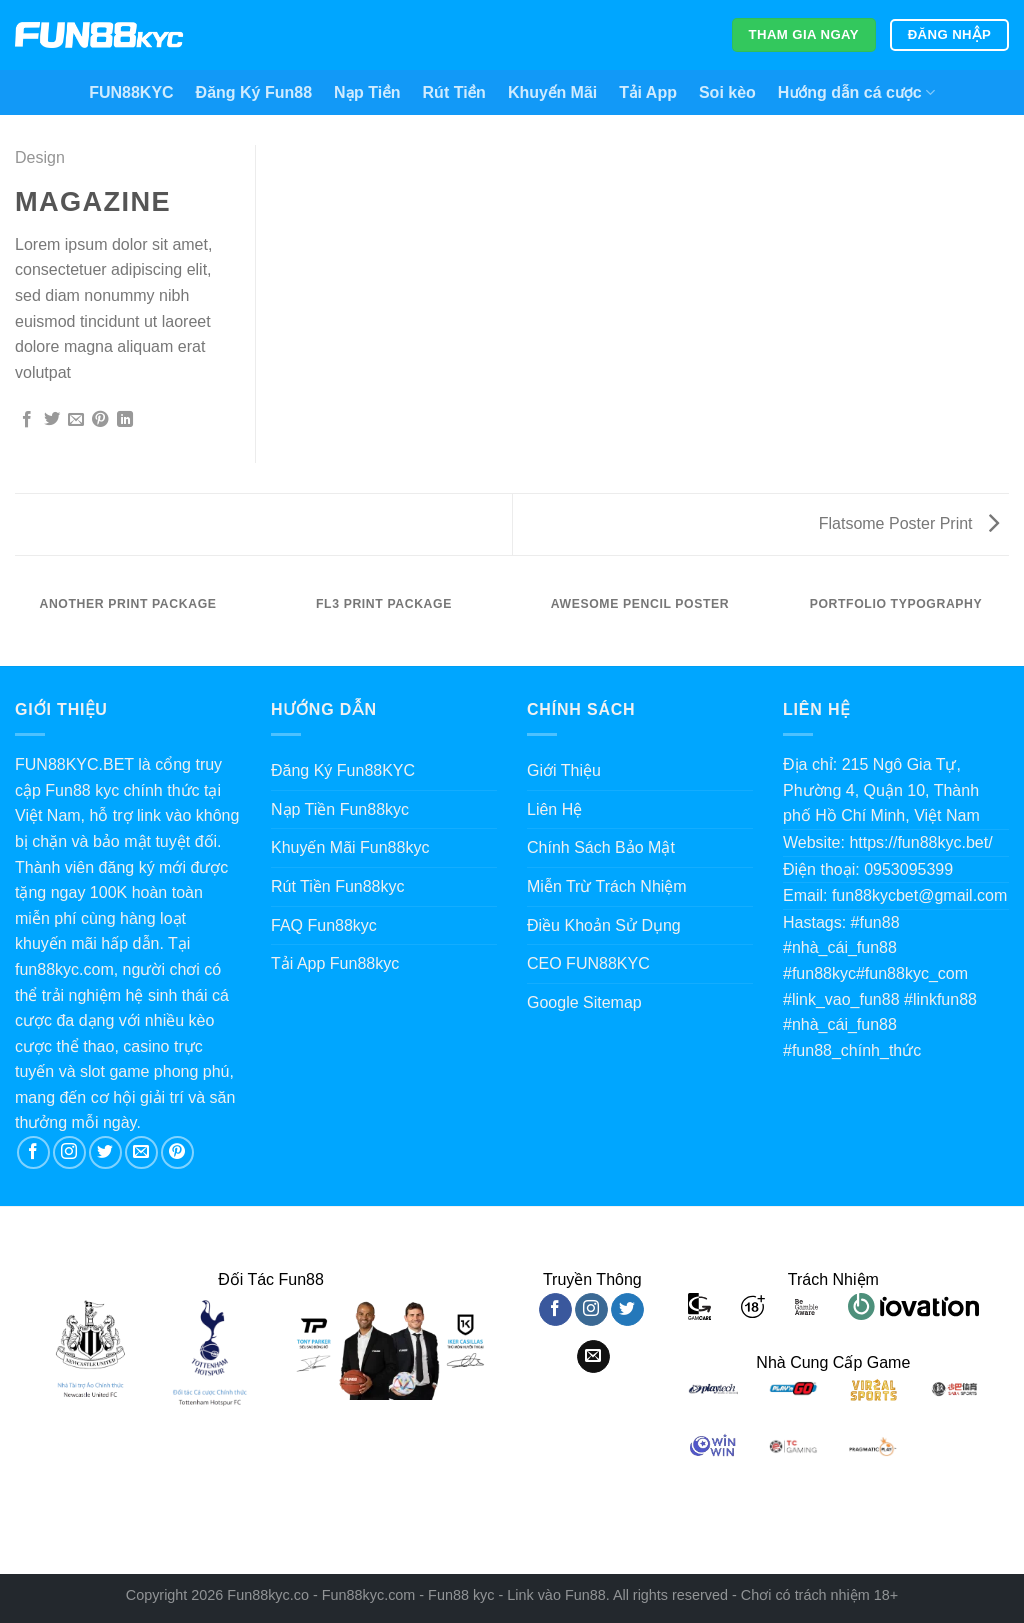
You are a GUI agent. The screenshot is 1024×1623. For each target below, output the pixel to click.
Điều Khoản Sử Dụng (604, 925)
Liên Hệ (554, 809)
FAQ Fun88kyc (324, 925)
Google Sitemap (584, 1002)
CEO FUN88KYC (588, 963)
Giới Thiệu (564, 770)
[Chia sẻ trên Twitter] (52, 420)
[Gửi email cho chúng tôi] (141, 1152)
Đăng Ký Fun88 (254, 92)
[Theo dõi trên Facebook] (33, 1152)
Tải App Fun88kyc (335, 963)
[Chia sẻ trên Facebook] (27, 420)
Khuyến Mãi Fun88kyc (350, 847)
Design (40, 157)
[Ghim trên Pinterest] (100, 420)
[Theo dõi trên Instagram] (69, 1152)
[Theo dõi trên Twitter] (105, 1152)
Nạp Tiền (367, 92)
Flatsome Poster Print (909, 523)
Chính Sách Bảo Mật (601, 847)
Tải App (648, 92)
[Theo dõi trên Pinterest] (177, 1152)
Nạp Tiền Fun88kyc (340, 809)
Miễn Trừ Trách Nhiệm (607, 886)
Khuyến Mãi (552, 92)
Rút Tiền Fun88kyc (338, 886)
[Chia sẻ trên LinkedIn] (125, 420)
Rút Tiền (454, 92)
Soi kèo (727, 92)
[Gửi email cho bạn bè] (76, 420)
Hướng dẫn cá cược (856, 92)
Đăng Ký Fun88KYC (343, 770)
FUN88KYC (131, 92)
